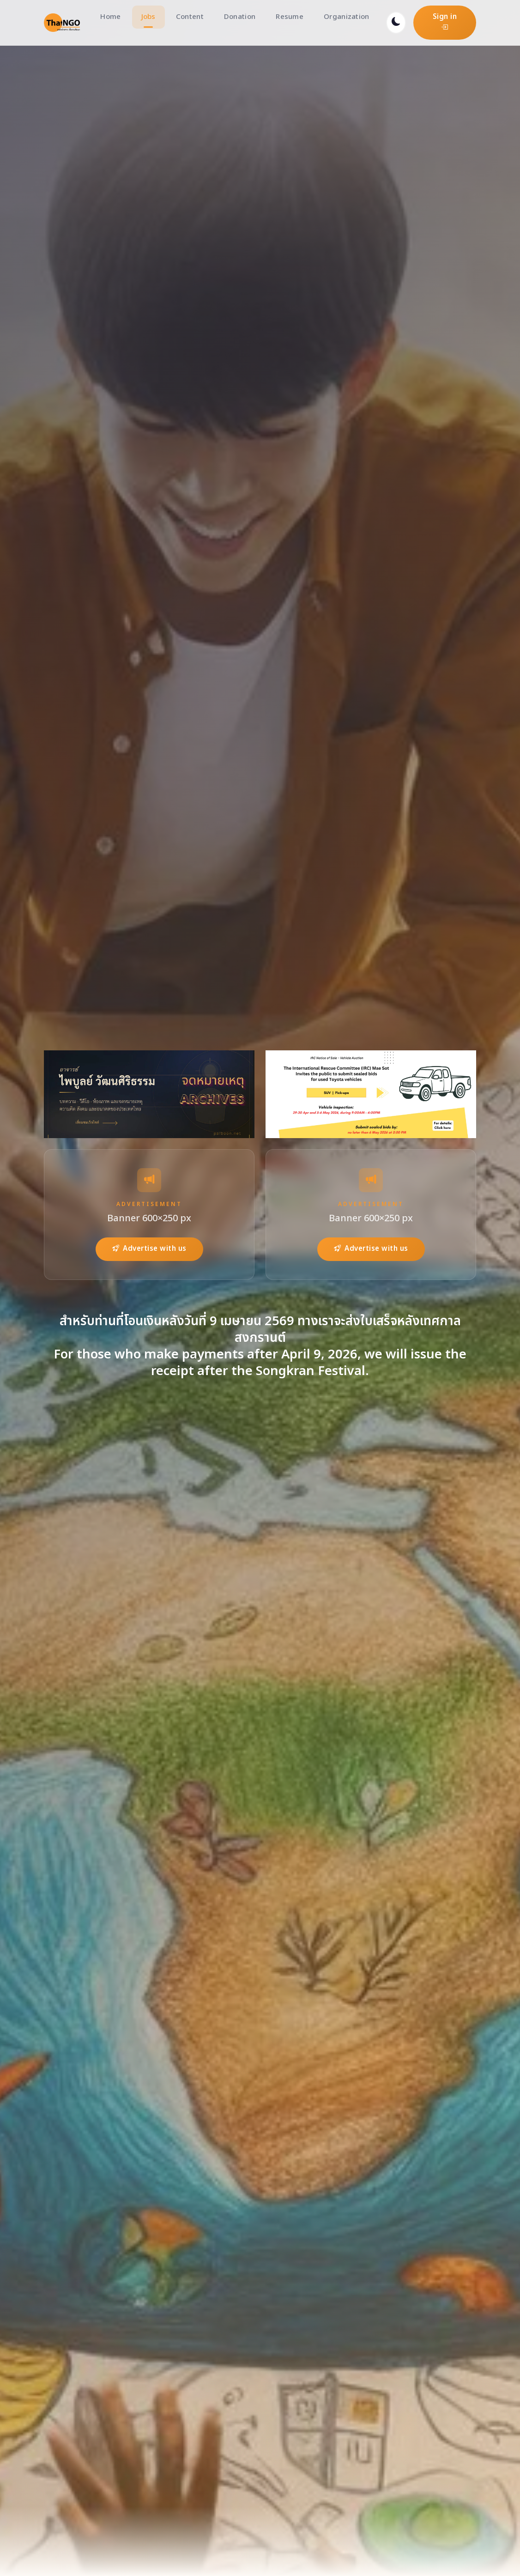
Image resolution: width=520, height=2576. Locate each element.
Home (110, 17)
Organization (346, 17)
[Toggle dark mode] (396, 23)
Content (190, 17)
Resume (289, 17)
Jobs (148, 17)
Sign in (445, 22)
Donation (239, 17)
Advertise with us (149, 1248)
